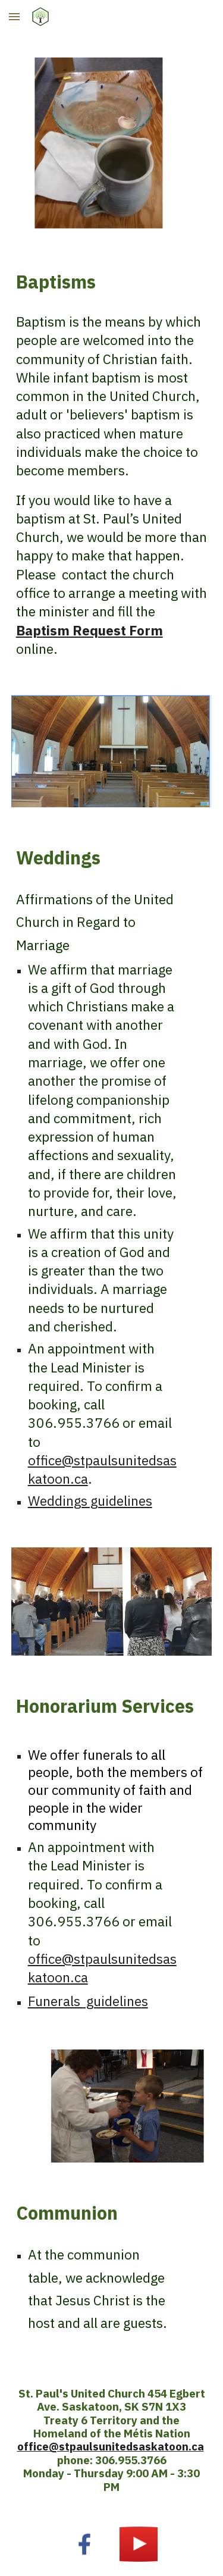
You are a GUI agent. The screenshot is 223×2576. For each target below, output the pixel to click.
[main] (111, 282)
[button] (14, 16)
